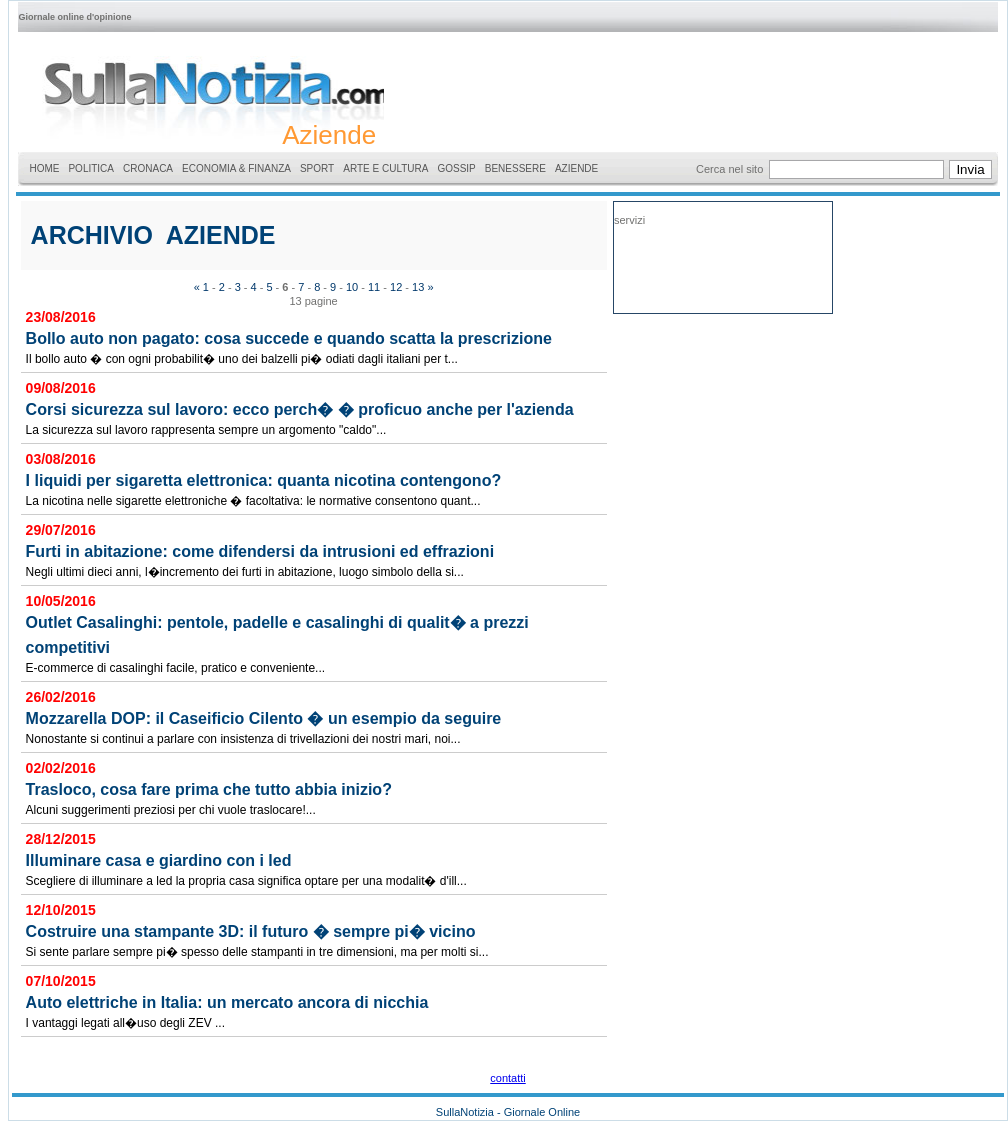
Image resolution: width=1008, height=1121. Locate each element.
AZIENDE (576, 168)
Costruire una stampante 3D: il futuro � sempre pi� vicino (251, 931)
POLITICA (91, 168)
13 (418, 287)
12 (396, 287)
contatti (507, 1078)
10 (352, 287)
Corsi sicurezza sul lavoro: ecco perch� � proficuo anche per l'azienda (300, 409)
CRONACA (148, 168)
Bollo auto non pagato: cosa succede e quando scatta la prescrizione (289, 338)
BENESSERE (515, 168)
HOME (44, 168)
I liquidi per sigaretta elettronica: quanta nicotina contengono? (264, 480)
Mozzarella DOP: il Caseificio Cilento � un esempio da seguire (264, 718)
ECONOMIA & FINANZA (236, 168)
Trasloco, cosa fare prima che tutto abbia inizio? (209, 789)
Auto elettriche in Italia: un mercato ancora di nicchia (227, 1002)
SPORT (317, 168)
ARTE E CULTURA (385, 168)
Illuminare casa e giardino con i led (159, 860)
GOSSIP (456, 168)
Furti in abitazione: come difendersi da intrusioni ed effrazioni (260, 551)
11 (374, 287)
